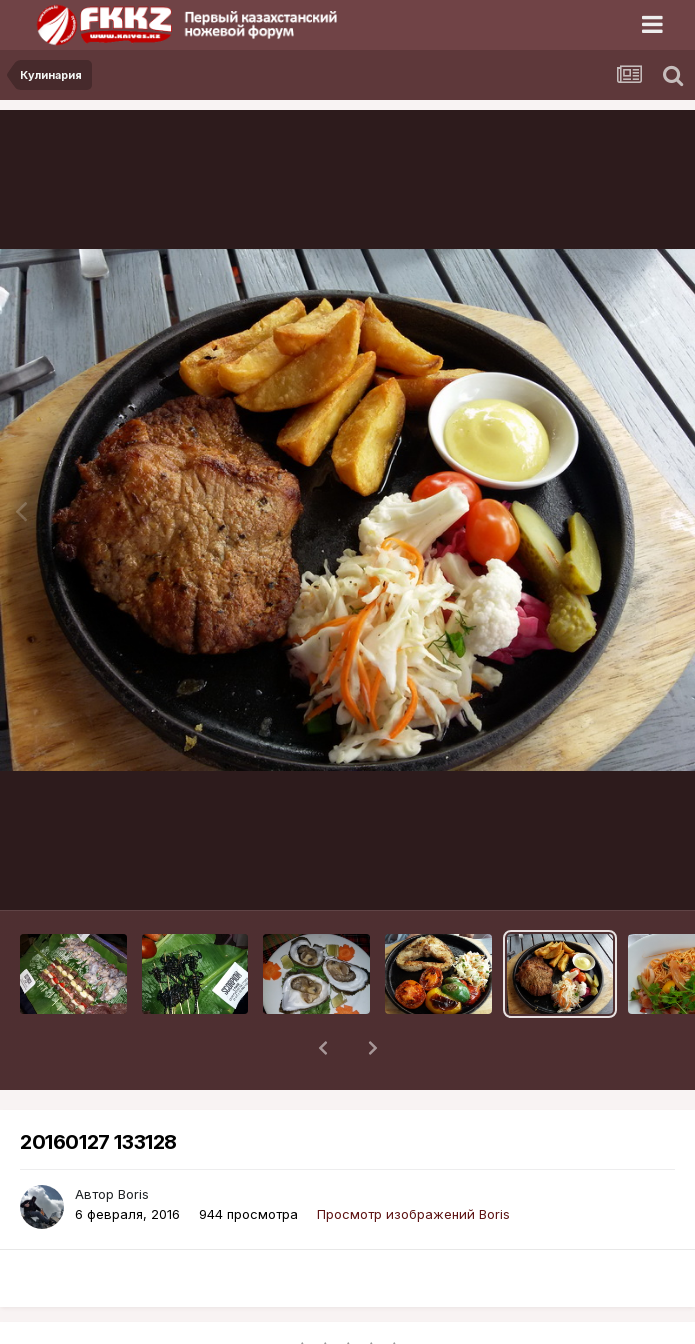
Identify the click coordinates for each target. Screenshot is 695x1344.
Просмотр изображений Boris (413, 1162)
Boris (133, 1142)
